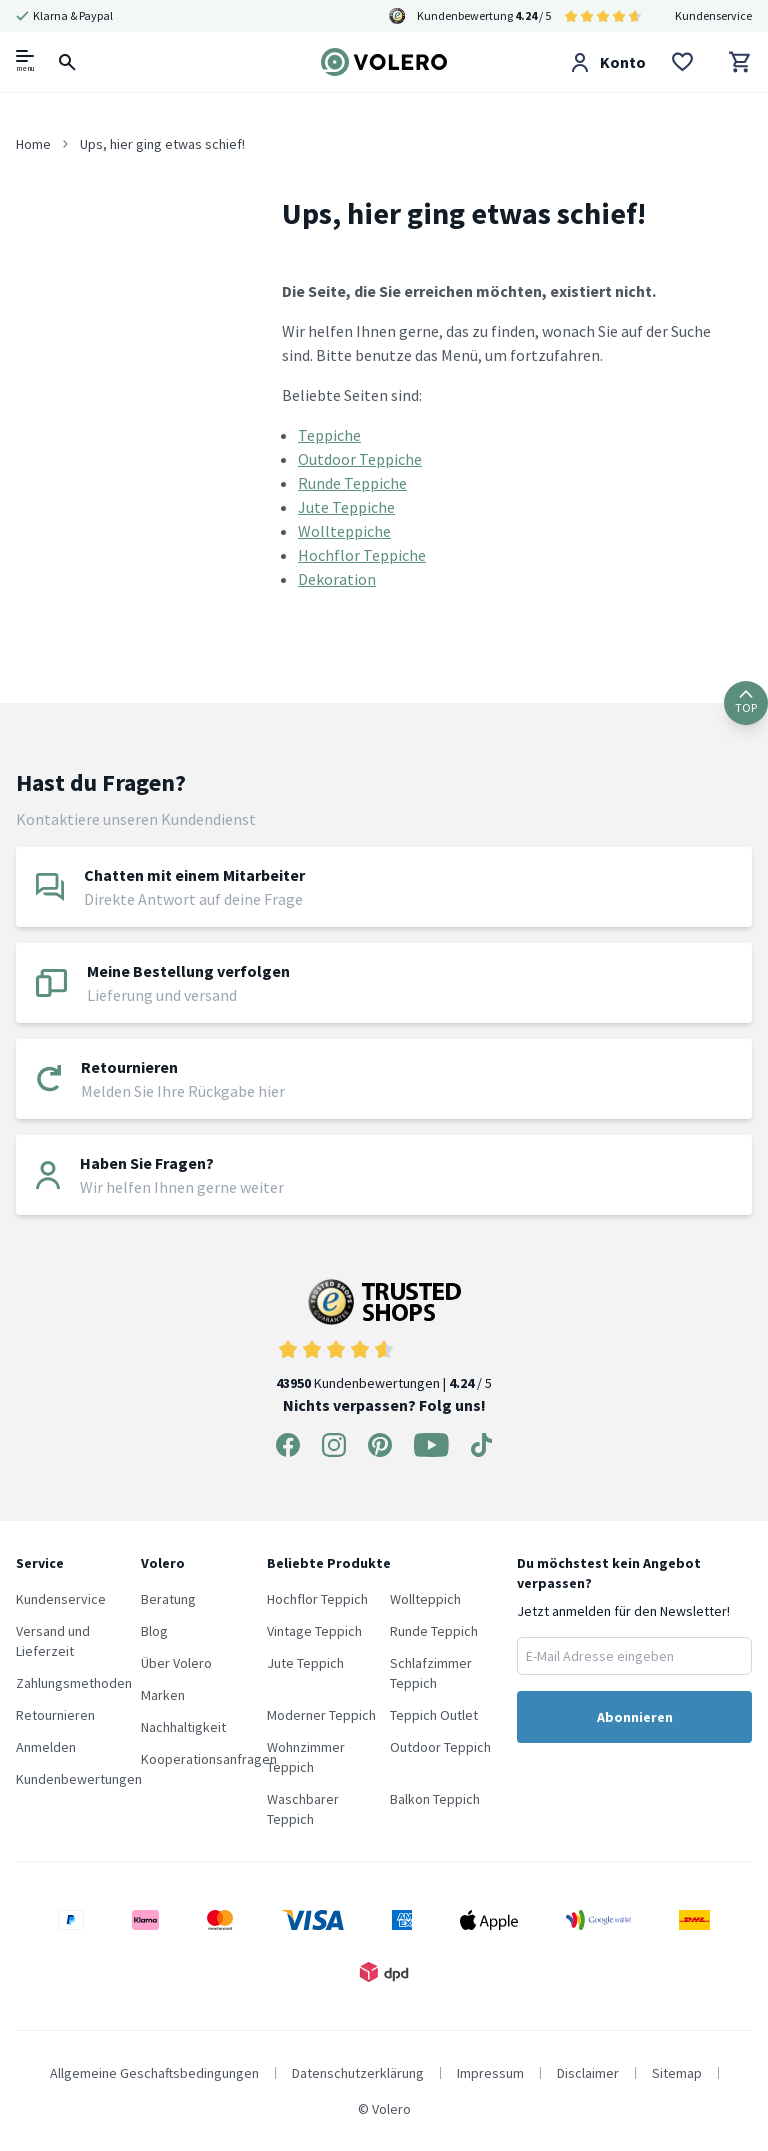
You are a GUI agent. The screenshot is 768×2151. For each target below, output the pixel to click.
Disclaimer (588, 2073)
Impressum (490, 2073)
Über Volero (176, 1663)
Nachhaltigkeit (183, 1727)
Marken (163, 1695)
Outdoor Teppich (440, 1747)
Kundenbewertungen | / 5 (384, 1335)
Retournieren (55, 1715)
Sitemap (677, 2073)
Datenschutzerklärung (358, 2073)
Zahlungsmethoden (74, 1683)
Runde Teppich (434, 1631)
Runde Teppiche (352, 483)
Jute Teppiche (346, 507)
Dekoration (337, 579)
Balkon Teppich (435, 1799)
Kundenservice (713, 15)
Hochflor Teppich (317, 1599)
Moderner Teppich (321, 1715)
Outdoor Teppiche (360, 459)
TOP (746, 702)
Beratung (168, 1599)
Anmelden (46, 1747)
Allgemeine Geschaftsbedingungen (154, 2073)
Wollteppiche (344, 531)
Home (33, 144)
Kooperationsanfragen (209, 1759)
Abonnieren (635, 1717)
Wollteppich (425, 1599)
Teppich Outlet (434, 1715)
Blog (154, 1631)
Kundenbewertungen (79, 1779)
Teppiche (329, 435)
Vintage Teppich (314, 1631)
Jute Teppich (305, 1663)
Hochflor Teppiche (362, 555)
